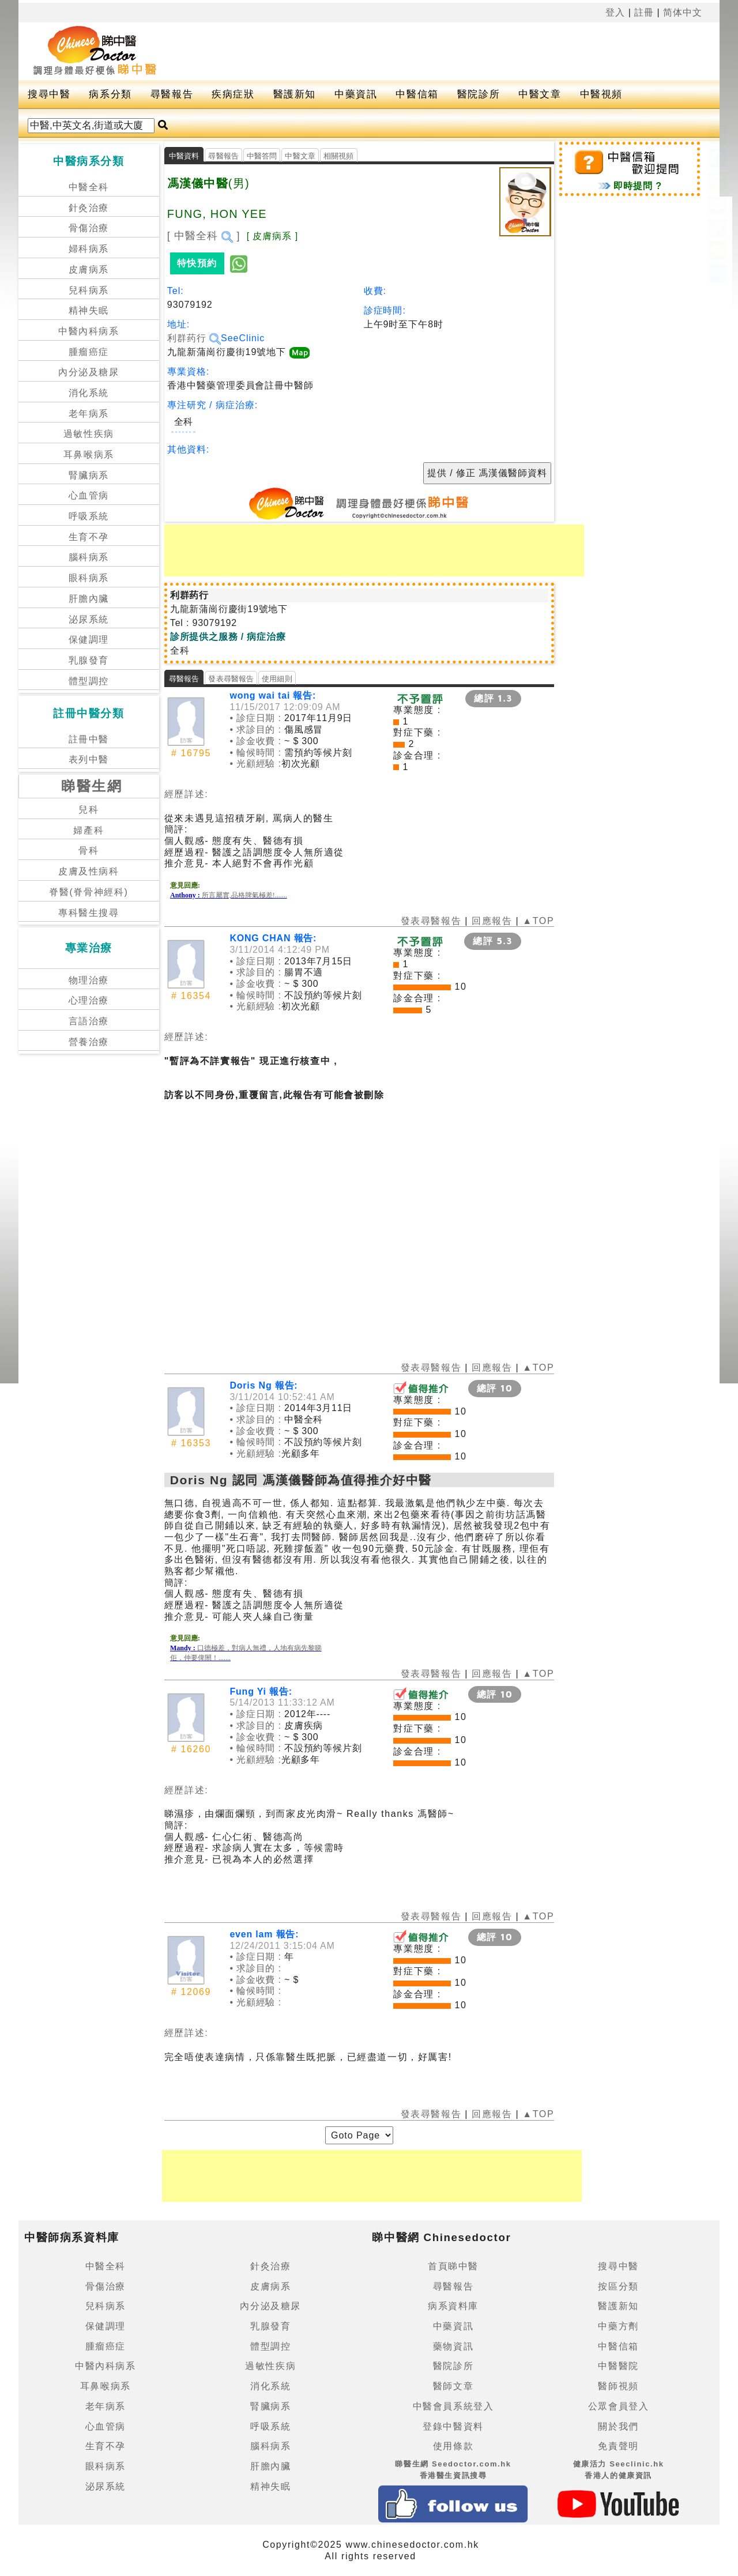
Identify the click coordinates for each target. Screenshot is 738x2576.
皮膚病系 (89, 269)
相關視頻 (338, 156)
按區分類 (618, 2286)
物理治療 (89, 980)
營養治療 (89, 1042)
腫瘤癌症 (89, 352)
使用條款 (453, 2446)
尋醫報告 (171, 94)
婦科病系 (89, 249)
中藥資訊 (355, 94)
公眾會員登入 (618, 2406)
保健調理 (89, 639)
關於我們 (618, 2426)
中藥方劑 (618, 2326)
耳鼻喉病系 (88, 454)
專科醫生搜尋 (88, 913)
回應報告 (492, 921)
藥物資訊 (453, 2346)
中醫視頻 (601, 94)
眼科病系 (89, 578)
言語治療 (89, 1021)
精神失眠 (89, 310)
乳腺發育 (89, 660)
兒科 (88, 809)
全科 (183, 422)
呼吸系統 (89, 516)
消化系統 (89, 393)
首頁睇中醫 (453, 2266)
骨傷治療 (89, 228)
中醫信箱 (417, 94)
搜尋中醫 (49, 94)
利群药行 (194, 338)
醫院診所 (478, 94)
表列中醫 (89, 759)
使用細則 (277, 678)
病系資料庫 (453, 2306)
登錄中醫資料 (453, 2426)
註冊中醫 (89, 739)
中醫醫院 (618, 2366)
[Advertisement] (430, 51)
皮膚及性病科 (88, 871)
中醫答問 (262, 156)
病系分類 (110, 94)
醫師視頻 (618, 2386)
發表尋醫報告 (231, 678)
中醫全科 (89, 187)
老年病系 (89, 413)
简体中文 (682, 12)
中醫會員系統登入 (453, 2406)
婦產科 (88, 830)
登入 (615, 12)
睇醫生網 (91, 786)
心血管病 (89, 495)
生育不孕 (89, 537)
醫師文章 (453, 2386)
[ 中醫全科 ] (203, 236)
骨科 (88, 850)
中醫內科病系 (88, 331)
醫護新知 (294, 94)
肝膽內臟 (89, 599)
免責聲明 (618, 2446)
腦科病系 (89, 557)
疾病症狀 (233, 94)
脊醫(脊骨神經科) (88, 892)
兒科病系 (89, 290)
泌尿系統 (89, 619)
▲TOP (536, 921)
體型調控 (89, 681)
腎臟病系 (89, 475)
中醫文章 (539, 94)
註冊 (644, 12)
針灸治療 (89, 208)
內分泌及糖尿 (88, 372)
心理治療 (89, 1000)
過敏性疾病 (88, 434)
